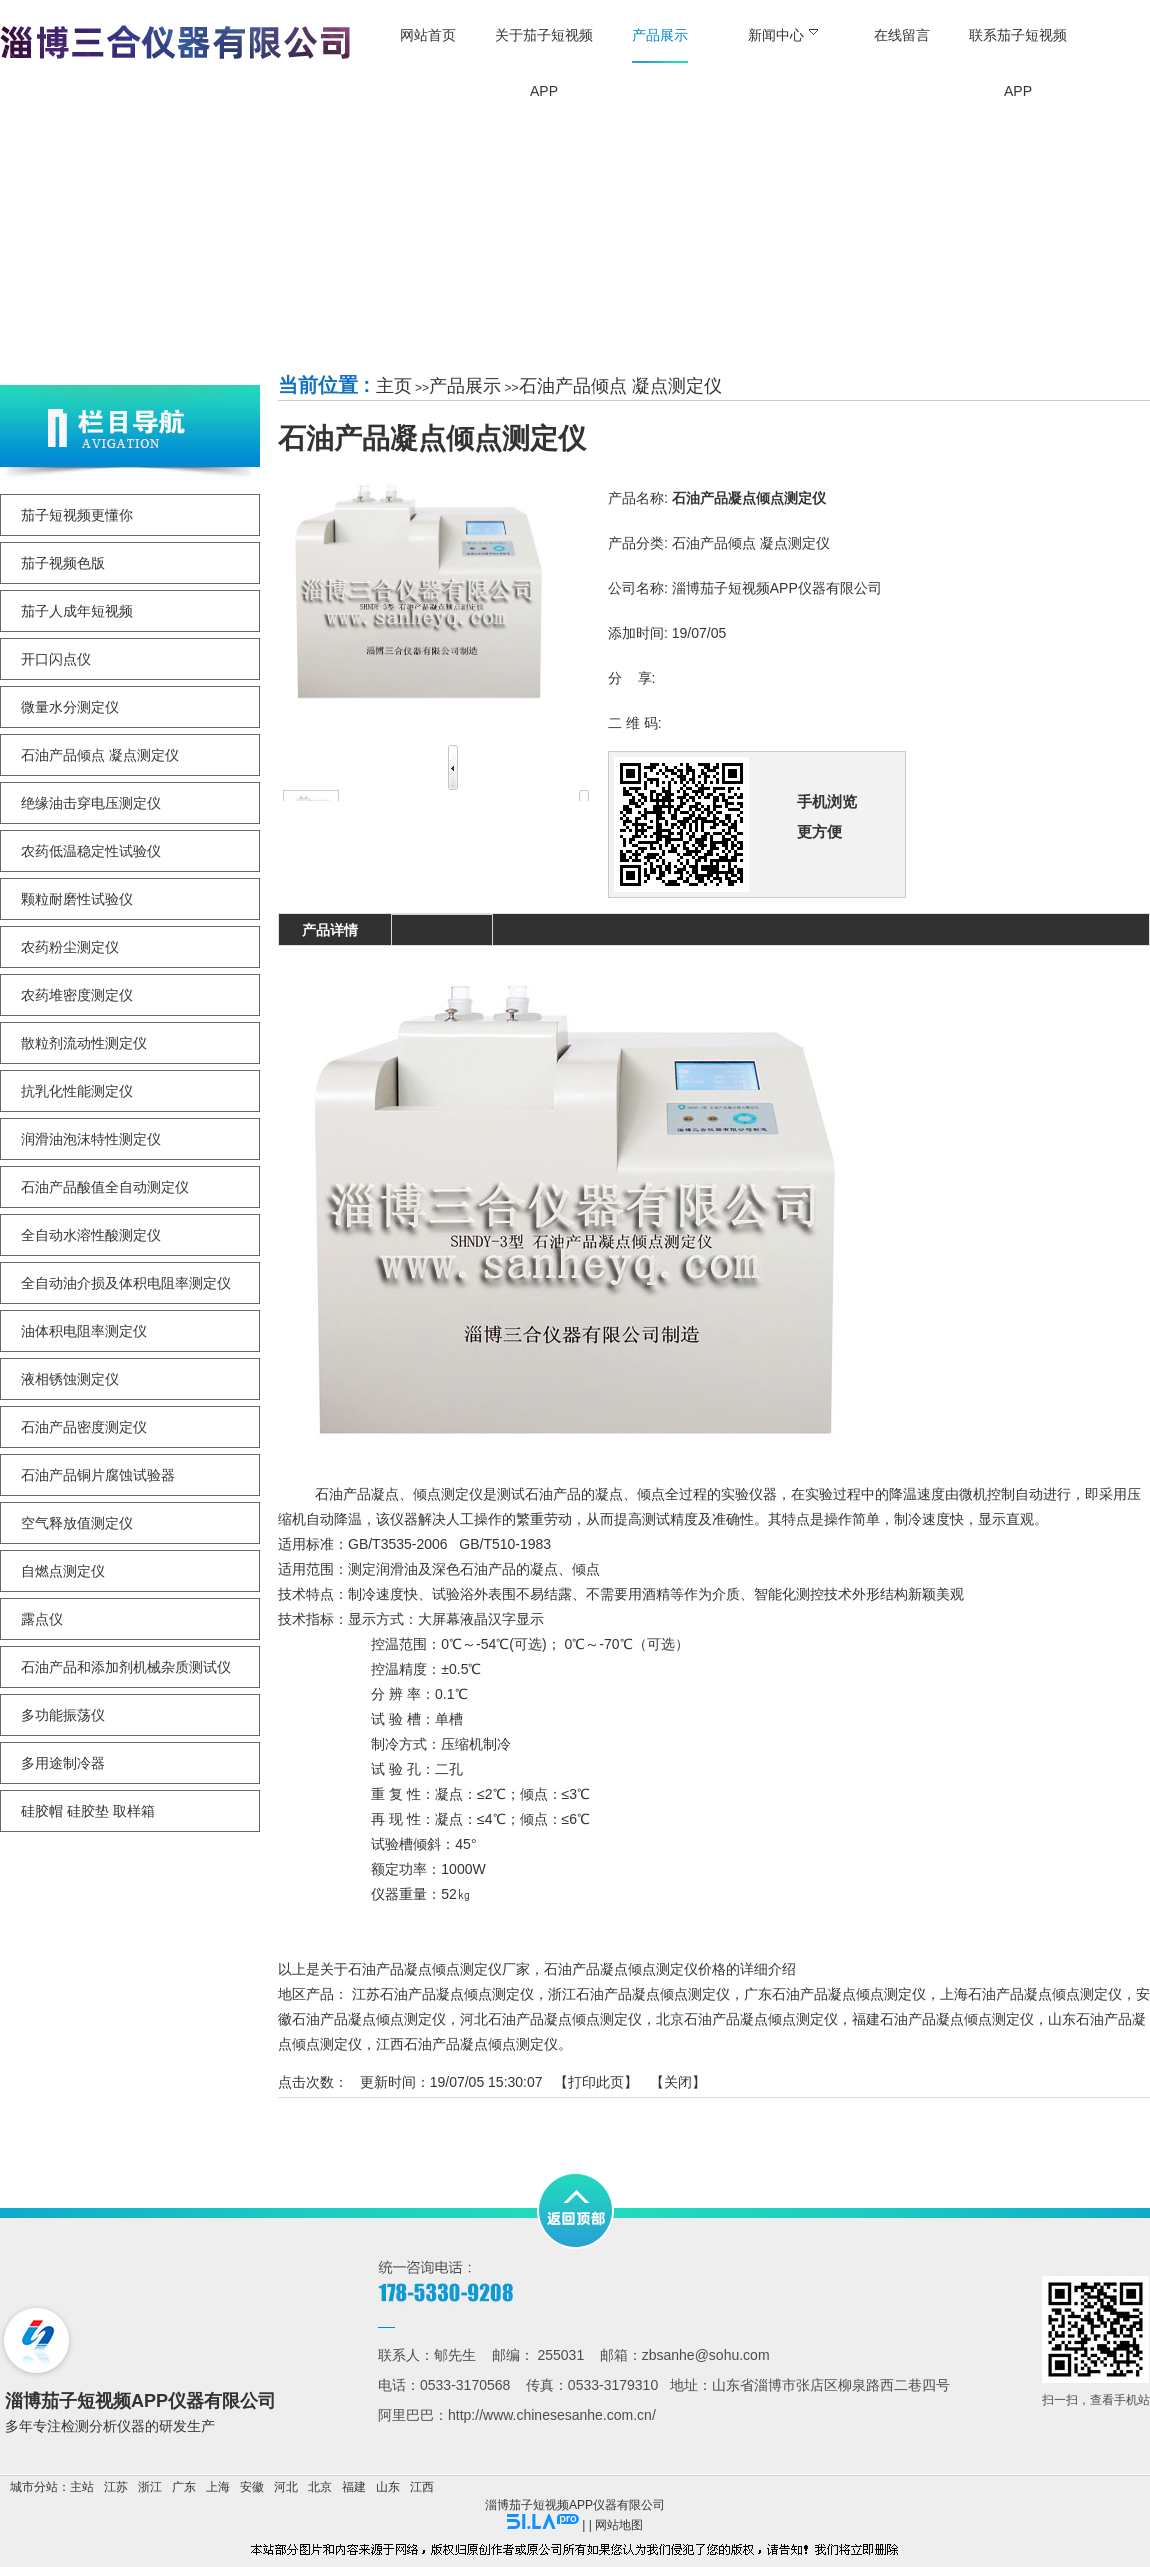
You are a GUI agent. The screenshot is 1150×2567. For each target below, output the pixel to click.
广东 (184, 2487)
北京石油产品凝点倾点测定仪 (747, 2019)
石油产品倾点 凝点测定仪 (620, 386)
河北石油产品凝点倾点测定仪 (551, 2019)
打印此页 (596, 2082)
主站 (82, 2487)
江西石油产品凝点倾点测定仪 (467, 2044)
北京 (320, 2487)
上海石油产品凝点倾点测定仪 (1031, 1994)
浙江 (150, 2487)
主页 (394, 386)
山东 (388, 2487)
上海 (218, 2487)
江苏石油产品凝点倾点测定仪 (443, 1994)
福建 (354, 2487)
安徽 (252, 2487)
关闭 (678, 2082)
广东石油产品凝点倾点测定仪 (835, 1994)
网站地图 (619, 2525)
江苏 (116, 2487)
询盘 (442, 930)
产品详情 (330, 930)
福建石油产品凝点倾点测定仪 (943, 2019)
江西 (422, 2487)
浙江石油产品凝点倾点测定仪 (639, 1994)
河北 (286, 2487)
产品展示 (465, 386)
